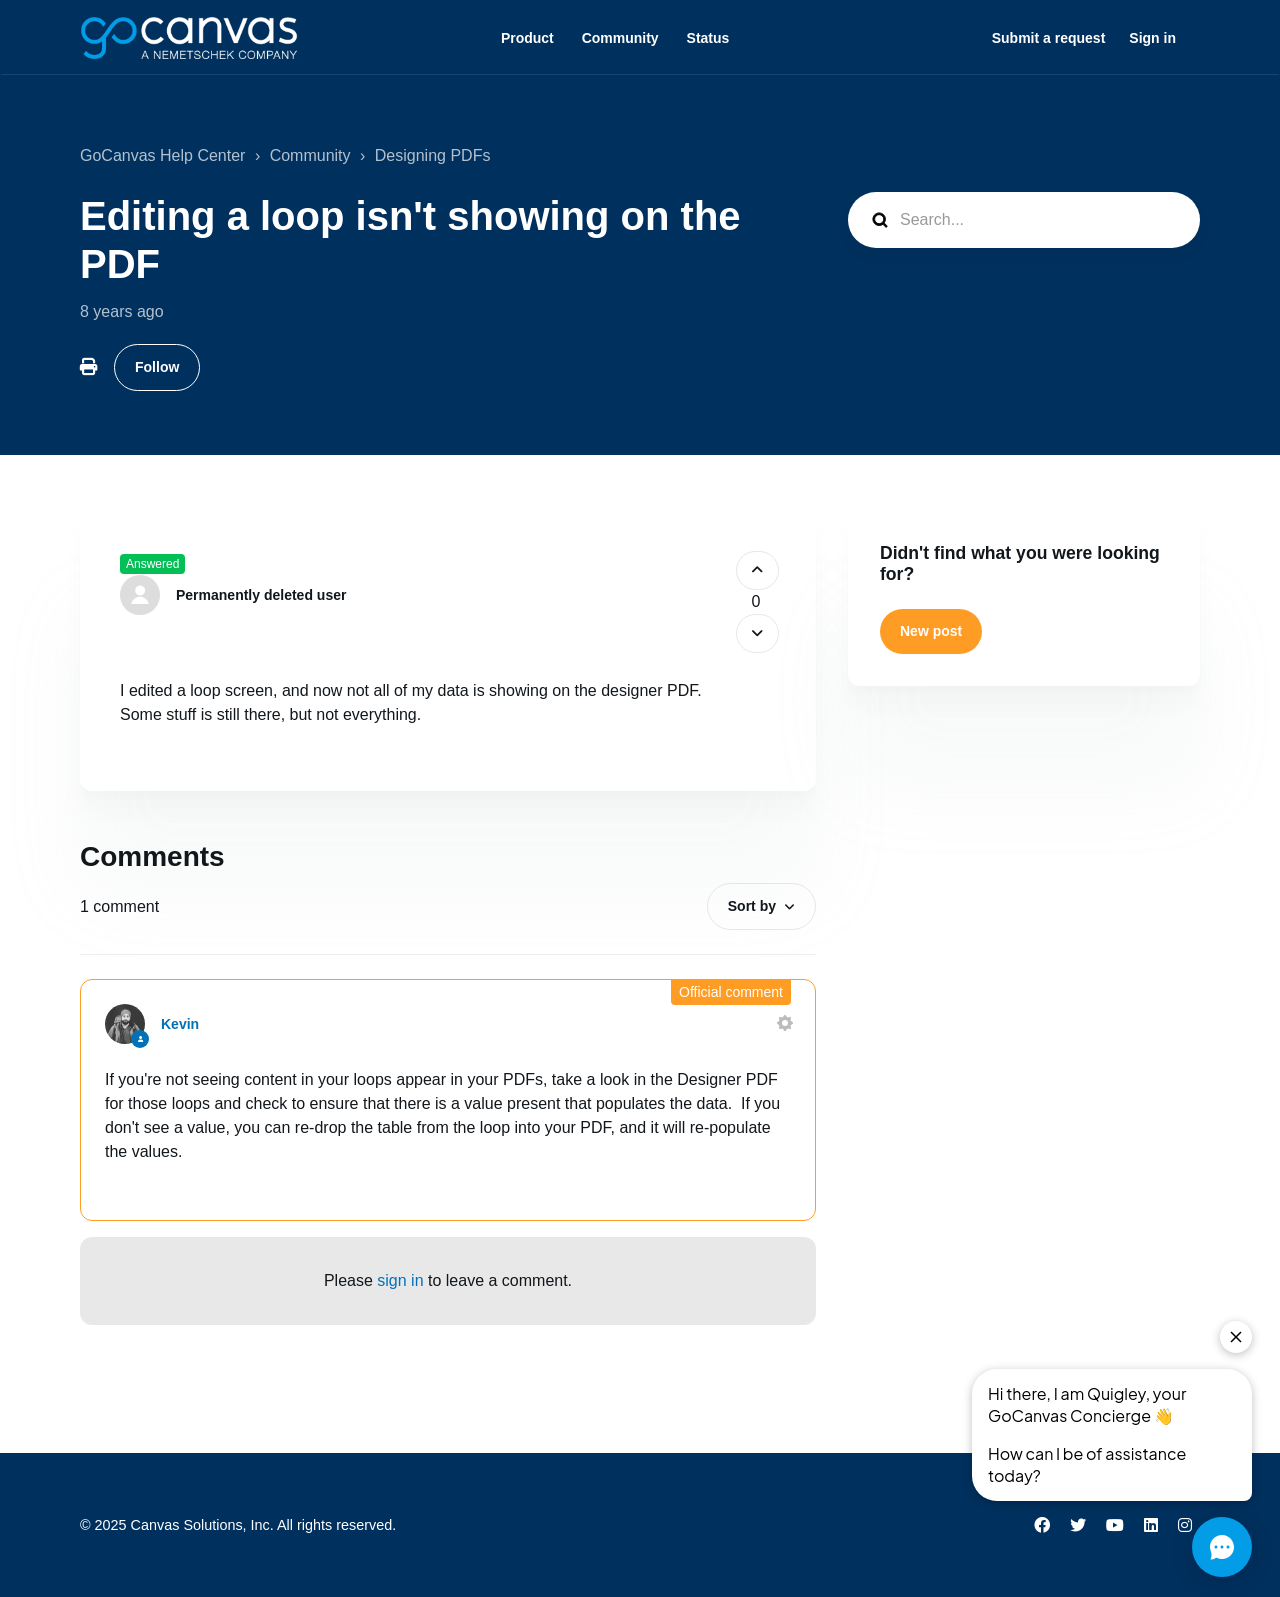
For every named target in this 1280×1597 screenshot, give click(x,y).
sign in (400, 1280)
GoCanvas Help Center (162, 155)
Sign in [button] (1152, 38)
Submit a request (1049, 38)
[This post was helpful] (757, 570)
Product (527, 38)
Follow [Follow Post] (157, 367)
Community (620, 38)
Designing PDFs (433, 155)
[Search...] (1024, 220)
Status (708, 38)
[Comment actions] (785, 1023)
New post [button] (931, 631)
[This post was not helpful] (757, 633)
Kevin (180, 1024)
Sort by (752, 906)
